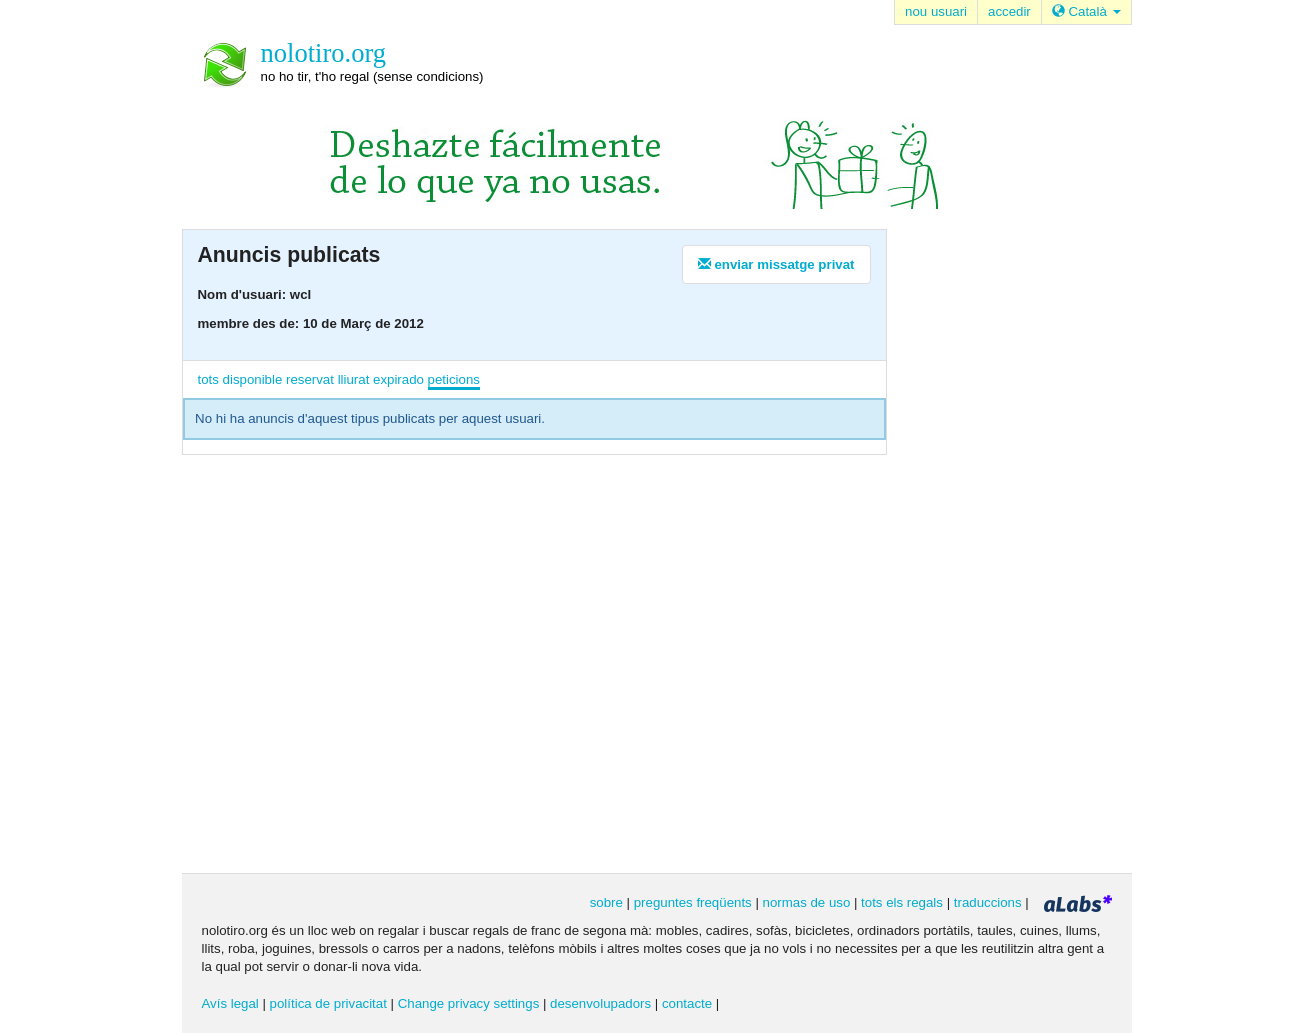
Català (1086, 11)
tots (208, 379)
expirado (398, 379)
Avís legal (230, 1003)
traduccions (988, 902)
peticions (454, 379)
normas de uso (807, 902)
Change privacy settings (469, 1003)
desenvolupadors (600, 1003)
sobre (606, 902)
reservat (310, 379)
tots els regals (902, 902)
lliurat (354, 379)
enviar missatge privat (776, 264)
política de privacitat (328, 1003)
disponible (253, 379)
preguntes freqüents (693, 902)
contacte (687, 1003)
